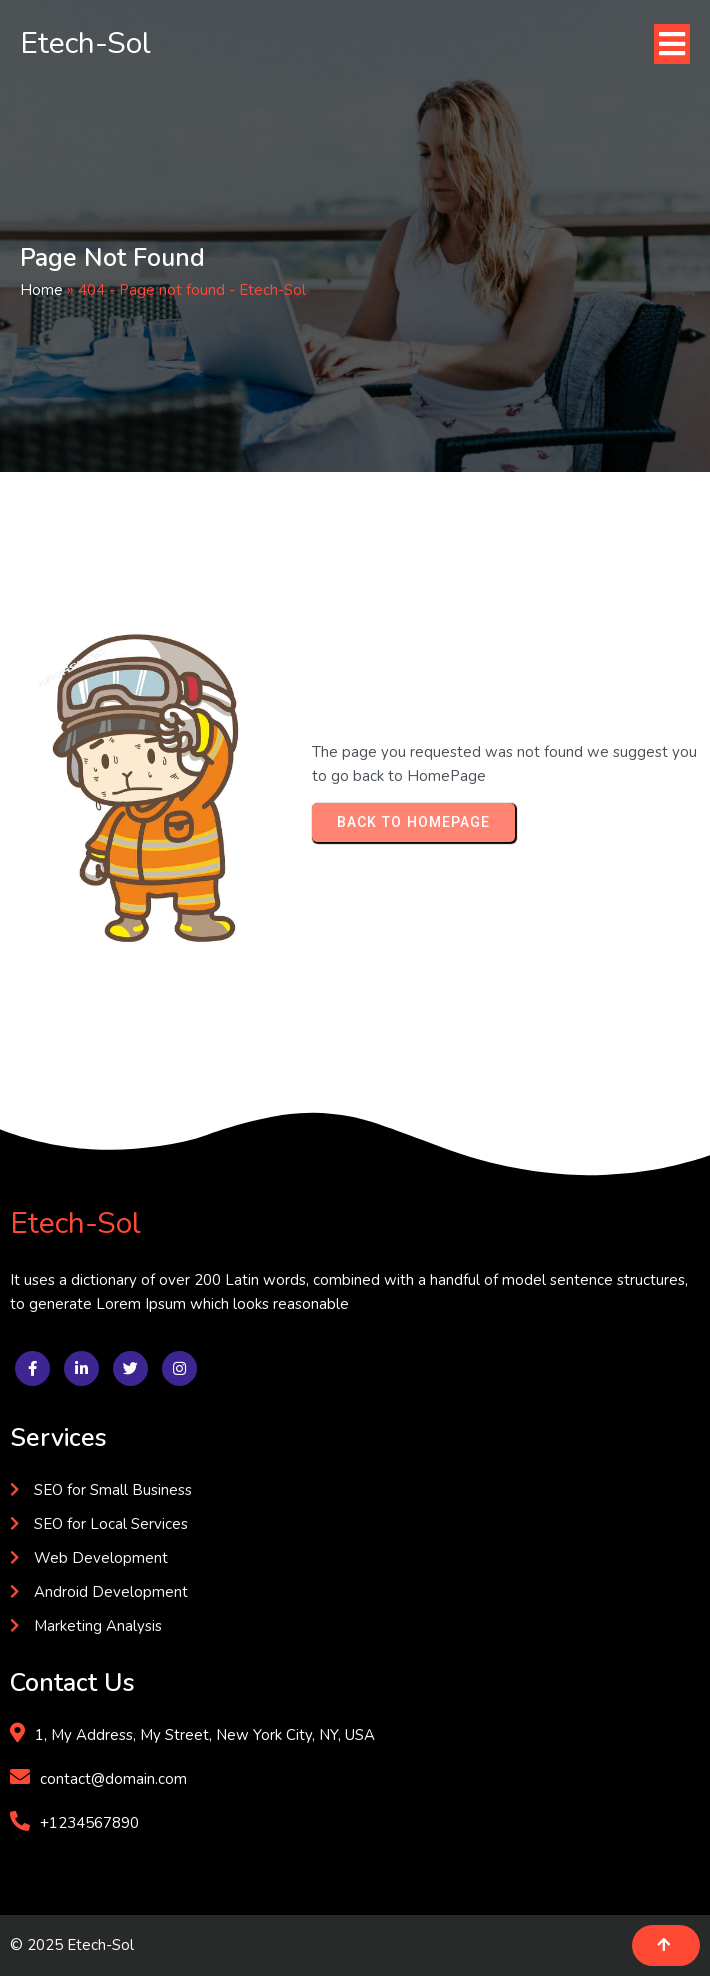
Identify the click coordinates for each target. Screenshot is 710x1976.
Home (41, 290)
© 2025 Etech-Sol (72, 1945)
